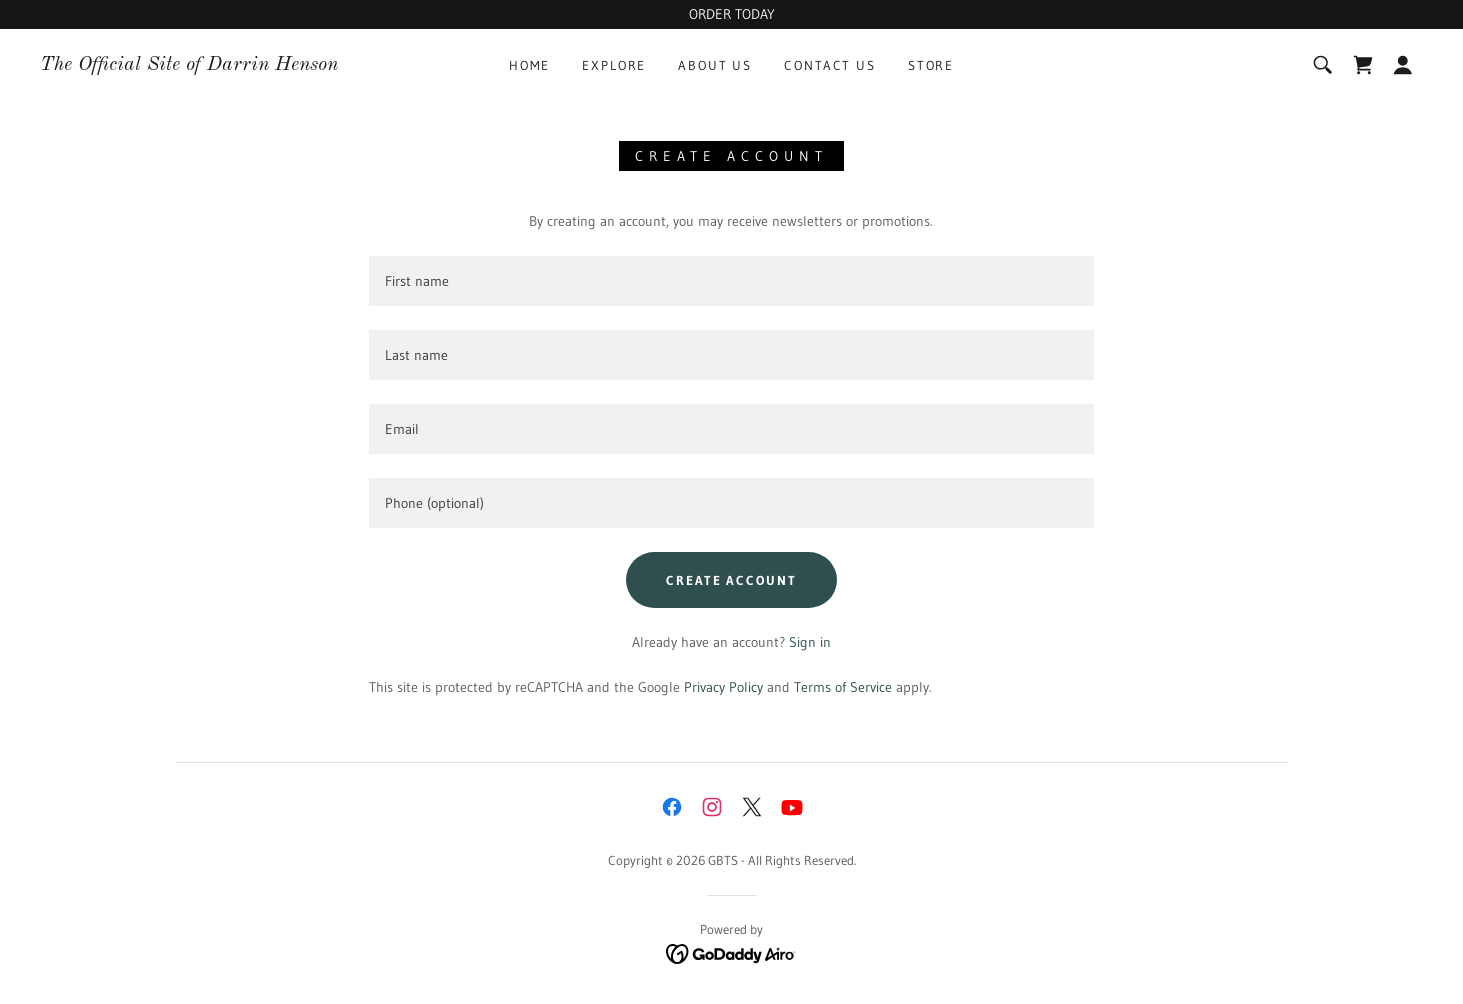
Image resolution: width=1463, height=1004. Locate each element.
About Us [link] (715, 65)
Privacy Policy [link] (723, 687)
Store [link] (931, 65)
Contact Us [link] (830, 65)
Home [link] (529, 65)
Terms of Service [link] (843, 687)
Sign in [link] (810, 642)
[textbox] (731, 281)
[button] (1403, 65)
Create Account (731, 580)
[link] (189, 65)
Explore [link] (614, 65)
